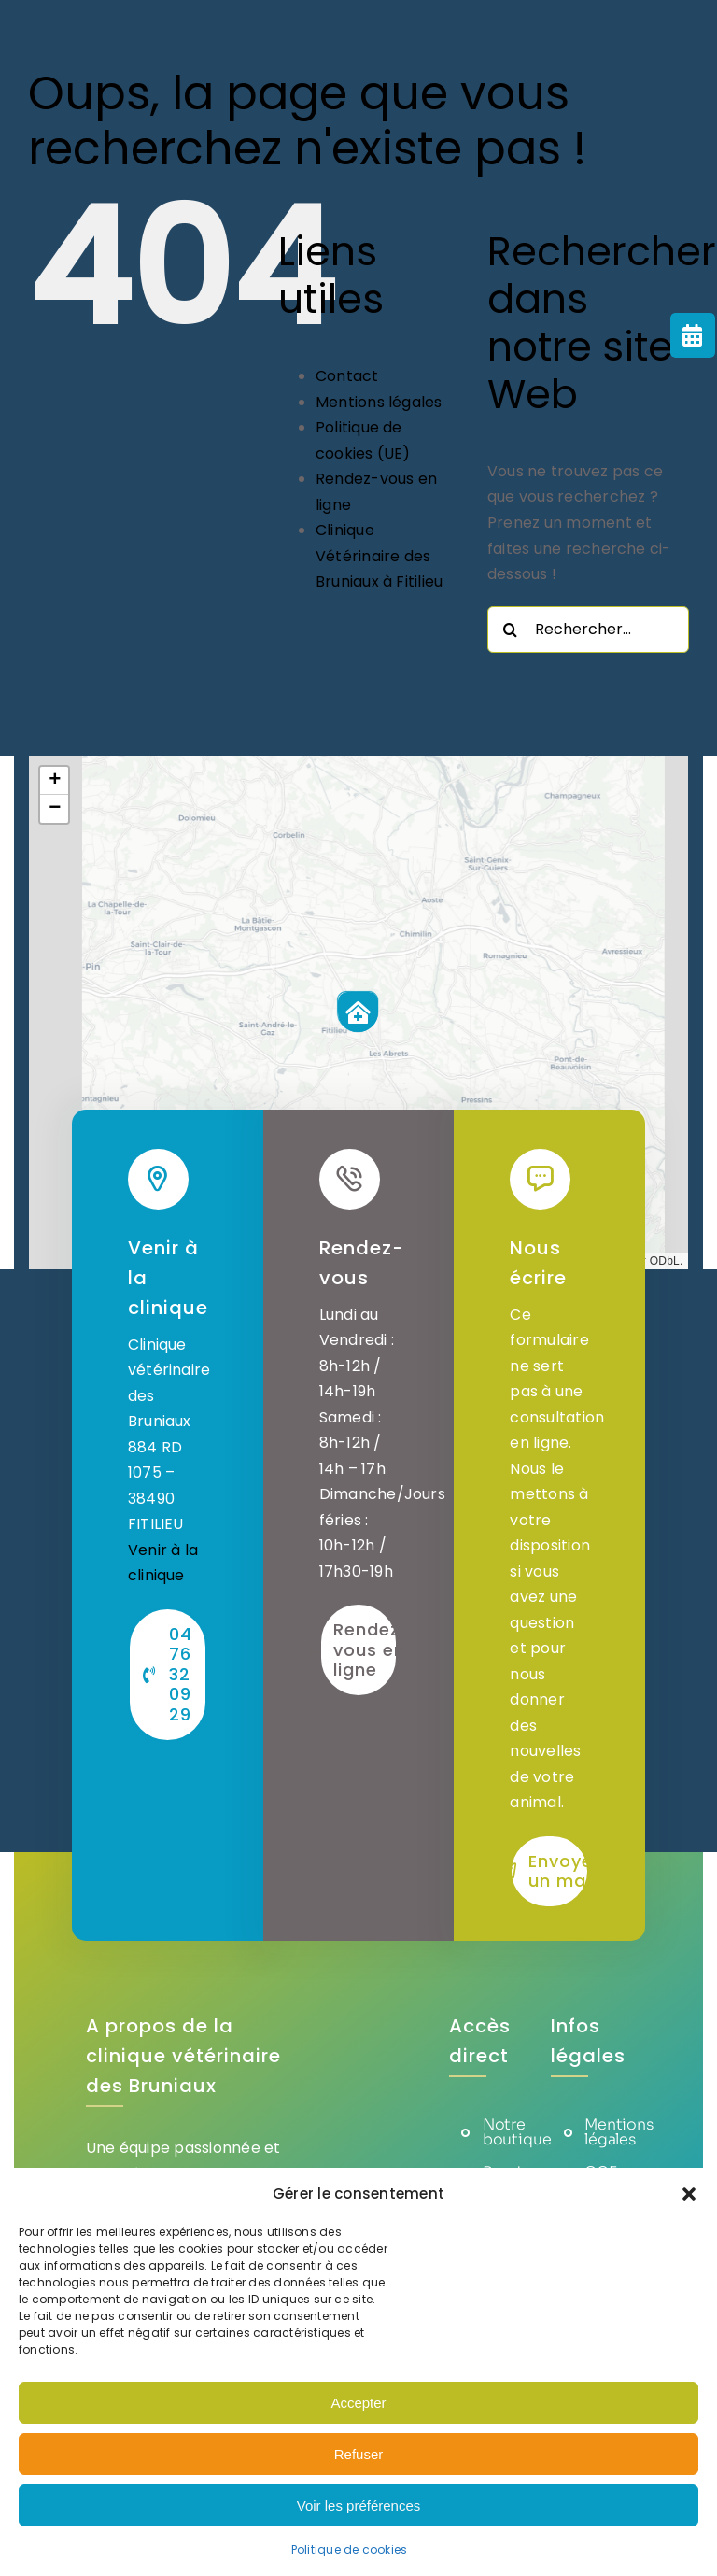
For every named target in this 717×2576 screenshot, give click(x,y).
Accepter (358, 2403)
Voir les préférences (359, 2505)
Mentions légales (379, 402)
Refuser (359, 2454)
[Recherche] (510, 629)
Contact (347, 376)
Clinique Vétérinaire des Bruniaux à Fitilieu (379, 555)
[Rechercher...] (588, 629)
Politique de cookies (349, 2549)
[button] (689, 2194)
